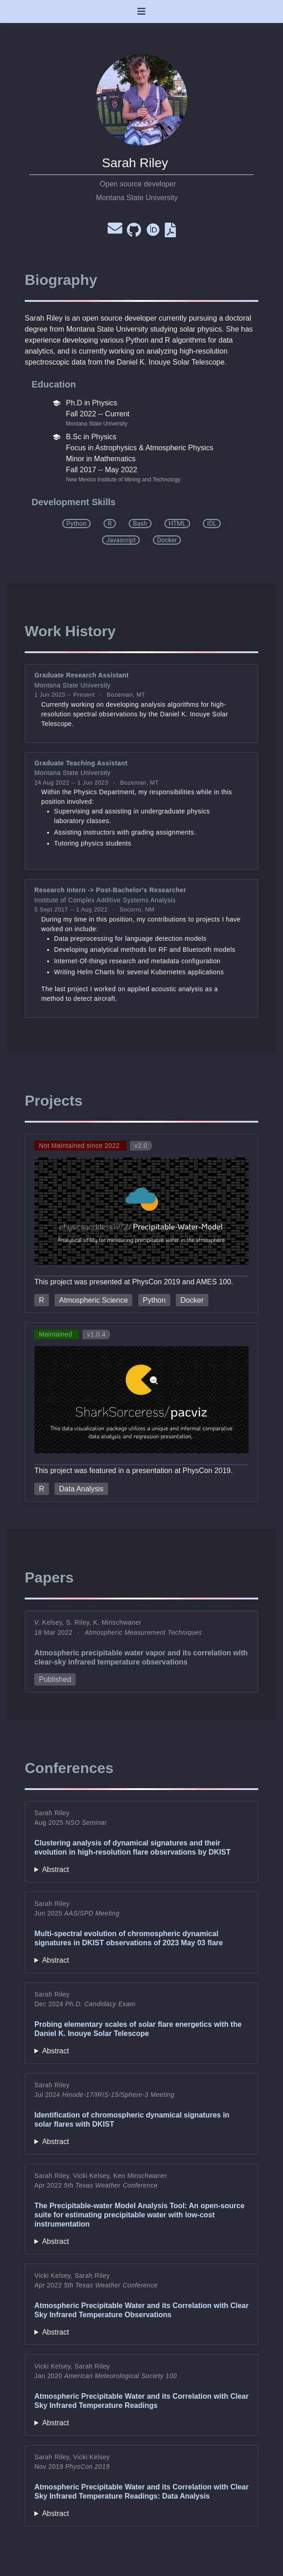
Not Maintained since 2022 (80, 1145)
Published (55, 1679)
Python (154, 1300)
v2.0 (141, 1145)
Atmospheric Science (93, 1300)
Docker (192, 1300)
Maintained (56, 1334)
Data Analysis (81, 1489)
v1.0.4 (96, 1334)
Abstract (55, 1869)
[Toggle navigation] (141, 11)
